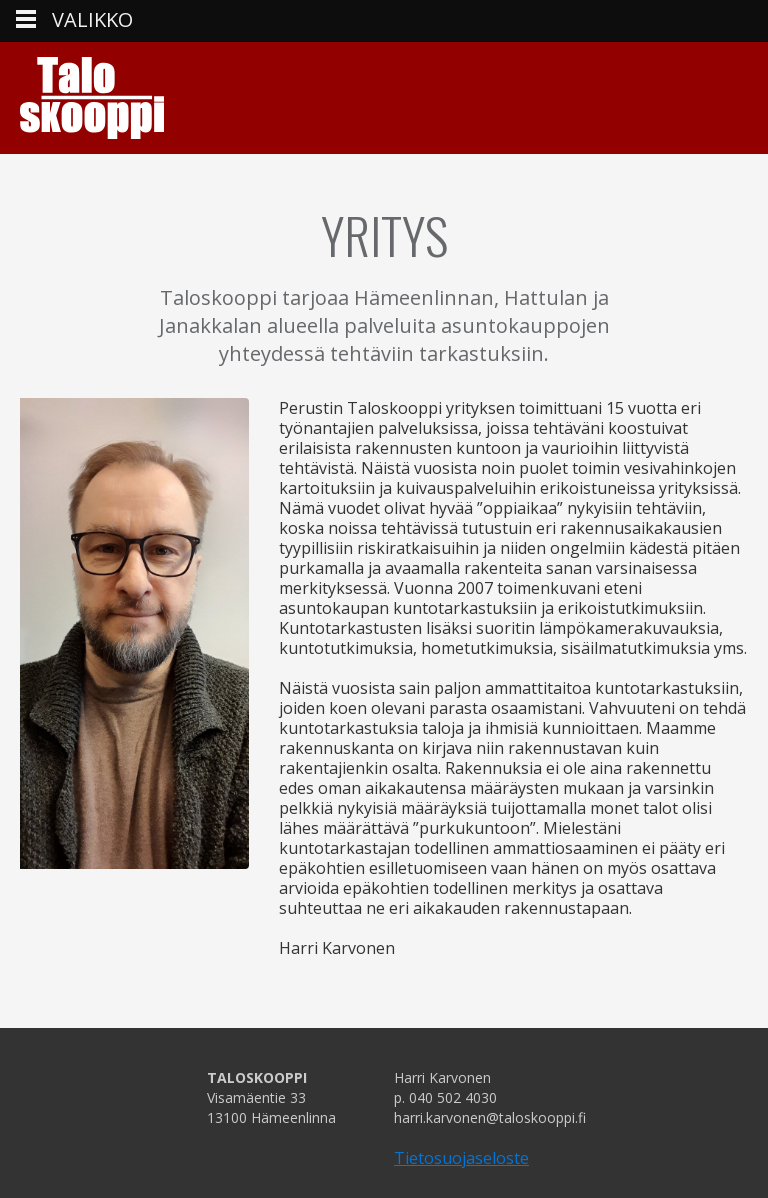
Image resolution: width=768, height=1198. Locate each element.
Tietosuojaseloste (461, 1158)
